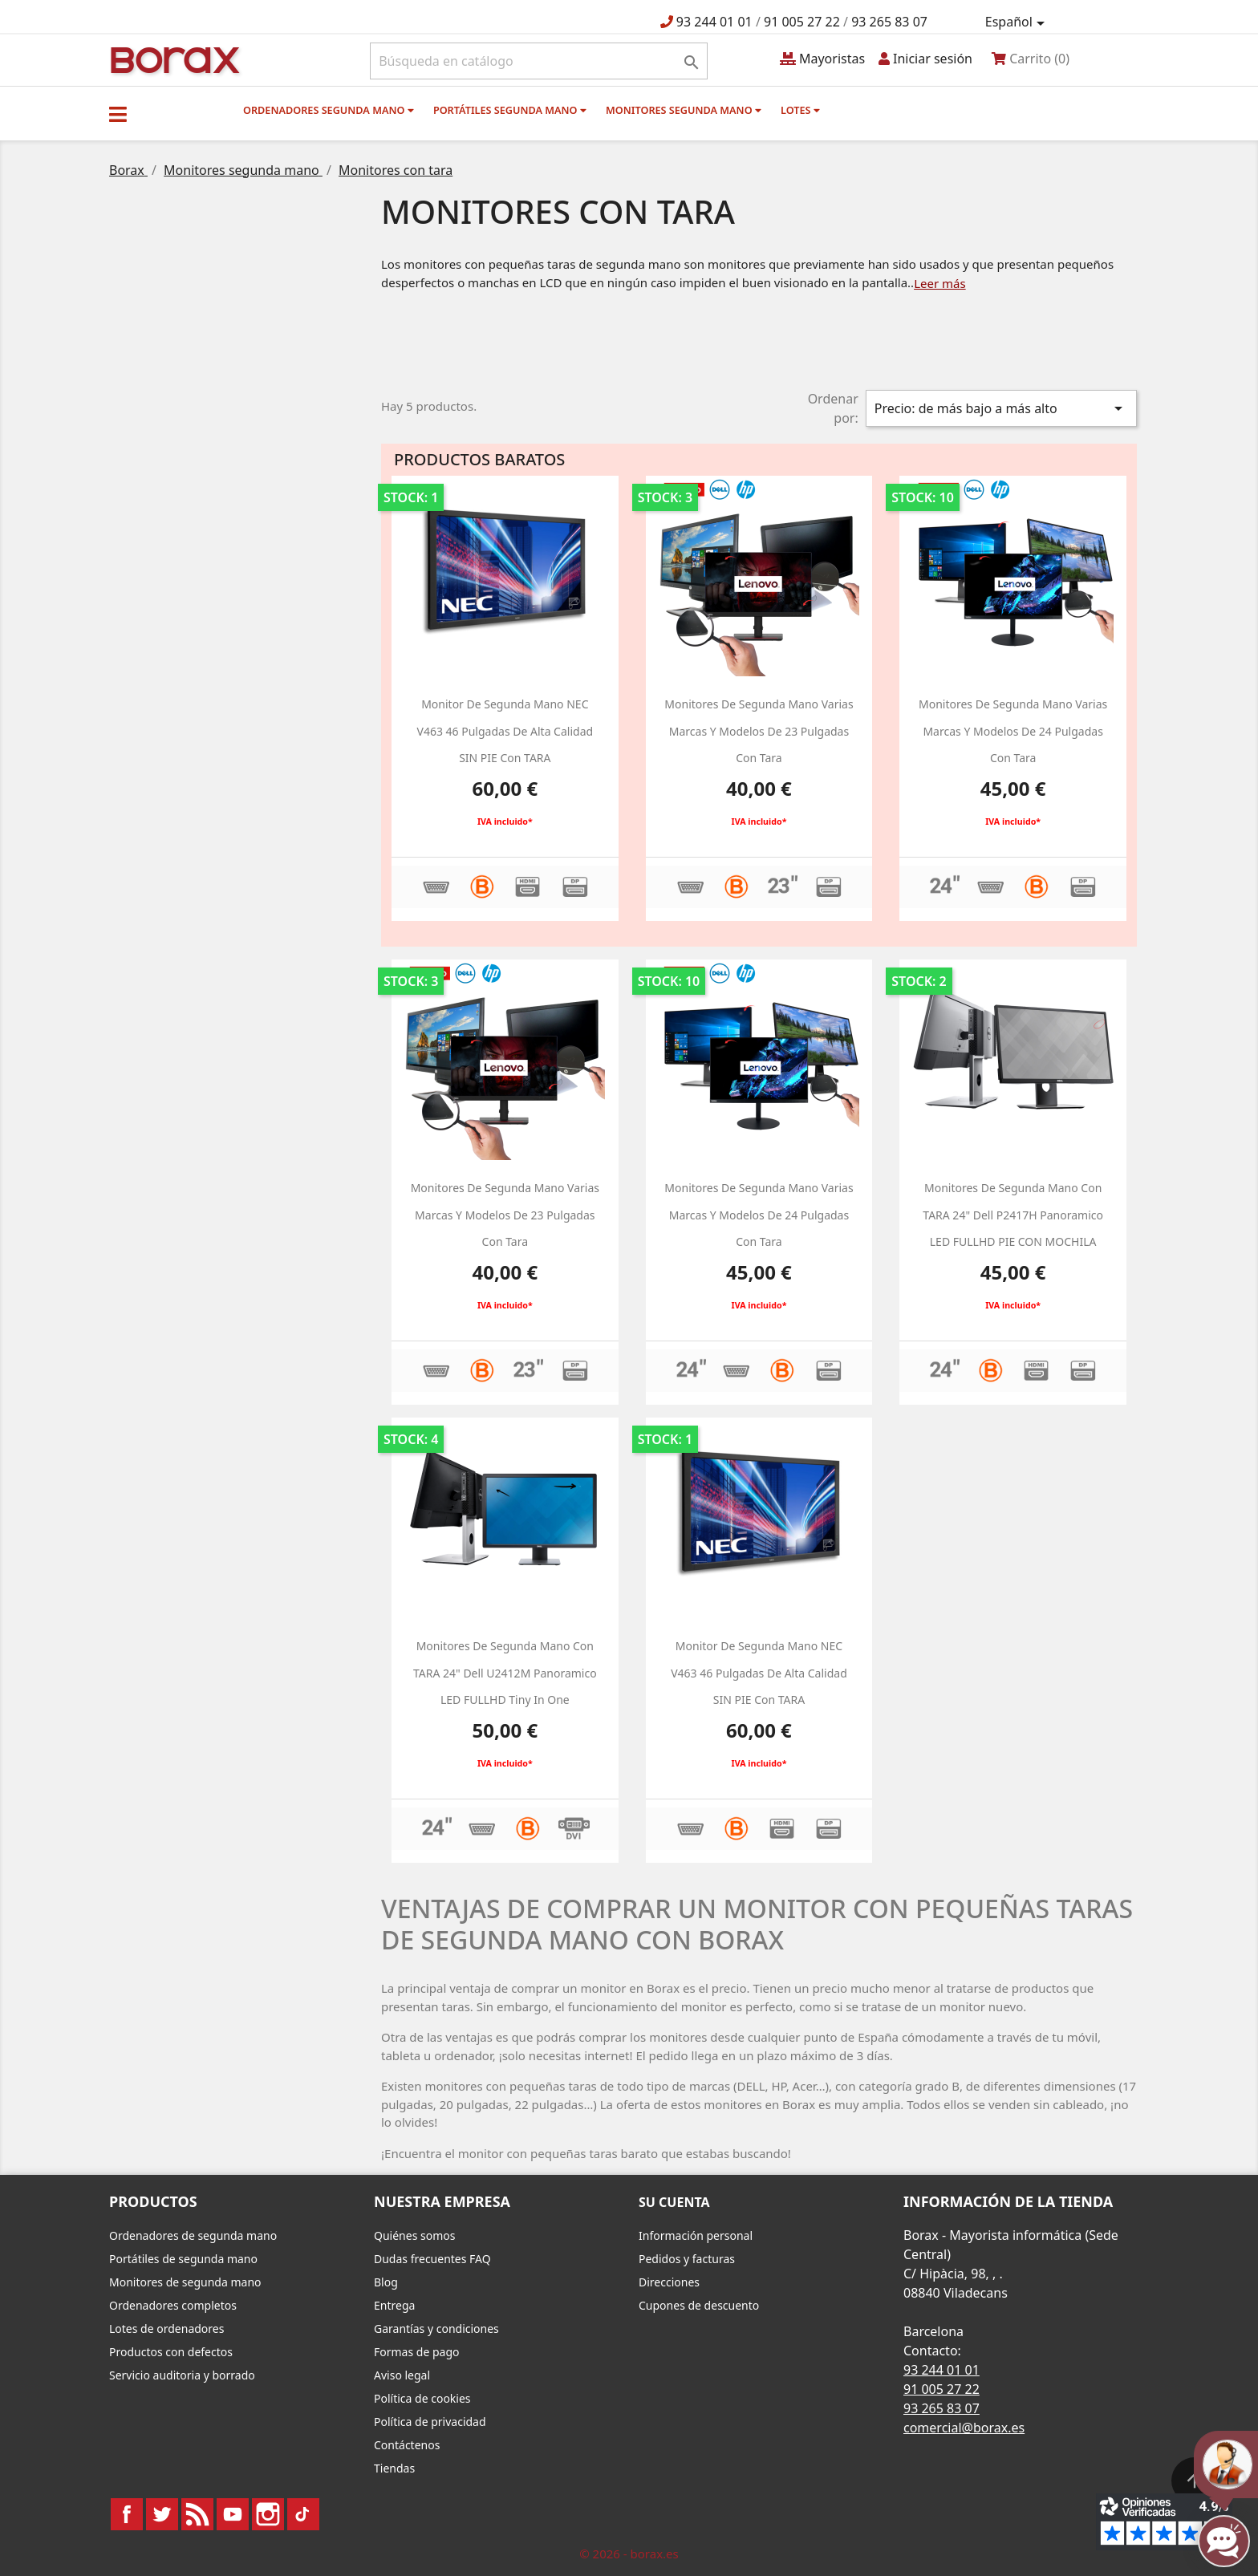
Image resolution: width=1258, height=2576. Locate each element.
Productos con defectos (171, 2351)
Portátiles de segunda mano (183, 2258)
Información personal (696, 2235)
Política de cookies (422, 2398)
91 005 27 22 (802, 21)
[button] (118, 114)
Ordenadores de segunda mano (193, 2235)
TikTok (303, 2514)
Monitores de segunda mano (185, 2282)
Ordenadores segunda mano (328, 110)
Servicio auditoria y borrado (182, 2375)
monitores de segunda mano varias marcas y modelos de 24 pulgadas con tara (1013, 730)
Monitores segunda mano (683, 110)
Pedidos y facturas (687, 2258)
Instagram (268, 2514)
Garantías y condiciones (436, 2328)
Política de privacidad (430, 2421)
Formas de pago (417, 2351)
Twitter (162, 2514)
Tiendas (394, 2468)
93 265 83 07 (889, 21)
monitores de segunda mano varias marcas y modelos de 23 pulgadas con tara (758, 730)
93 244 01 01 (714, 21)
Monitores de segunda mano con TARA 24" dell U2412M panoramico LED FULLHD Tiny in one (505, 1672)
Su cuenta (674, 2202)
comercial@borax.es (964, 2427)
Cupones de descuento (699, 2305)
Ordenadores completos (173, 2305)
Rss (197, 2514)
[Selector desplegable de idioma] (1017, 22)
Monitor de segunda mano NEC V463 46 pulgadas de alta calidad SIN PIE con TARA (505, 730)
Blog (386, 2282)
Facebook (127, 2514)
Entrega (394, 2305)
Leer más (940, 283)
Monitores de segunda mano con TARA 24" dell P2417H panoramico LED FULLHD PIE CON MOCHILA (1013, 1214)
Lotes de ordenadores (166, 2328)
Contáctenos (407, 2444)
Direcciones (669, 2282)
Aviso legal (402, 2375)
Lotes (800, 110)
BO (172, 59)
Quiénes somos (414, 2235)
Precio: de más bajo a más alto (1001, 408)
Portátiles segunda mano (509, 110)
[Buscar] (539, 61)
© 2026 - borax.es (629, 2554)
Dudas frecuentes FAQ (432, 2258)
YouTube (233, 2514)
